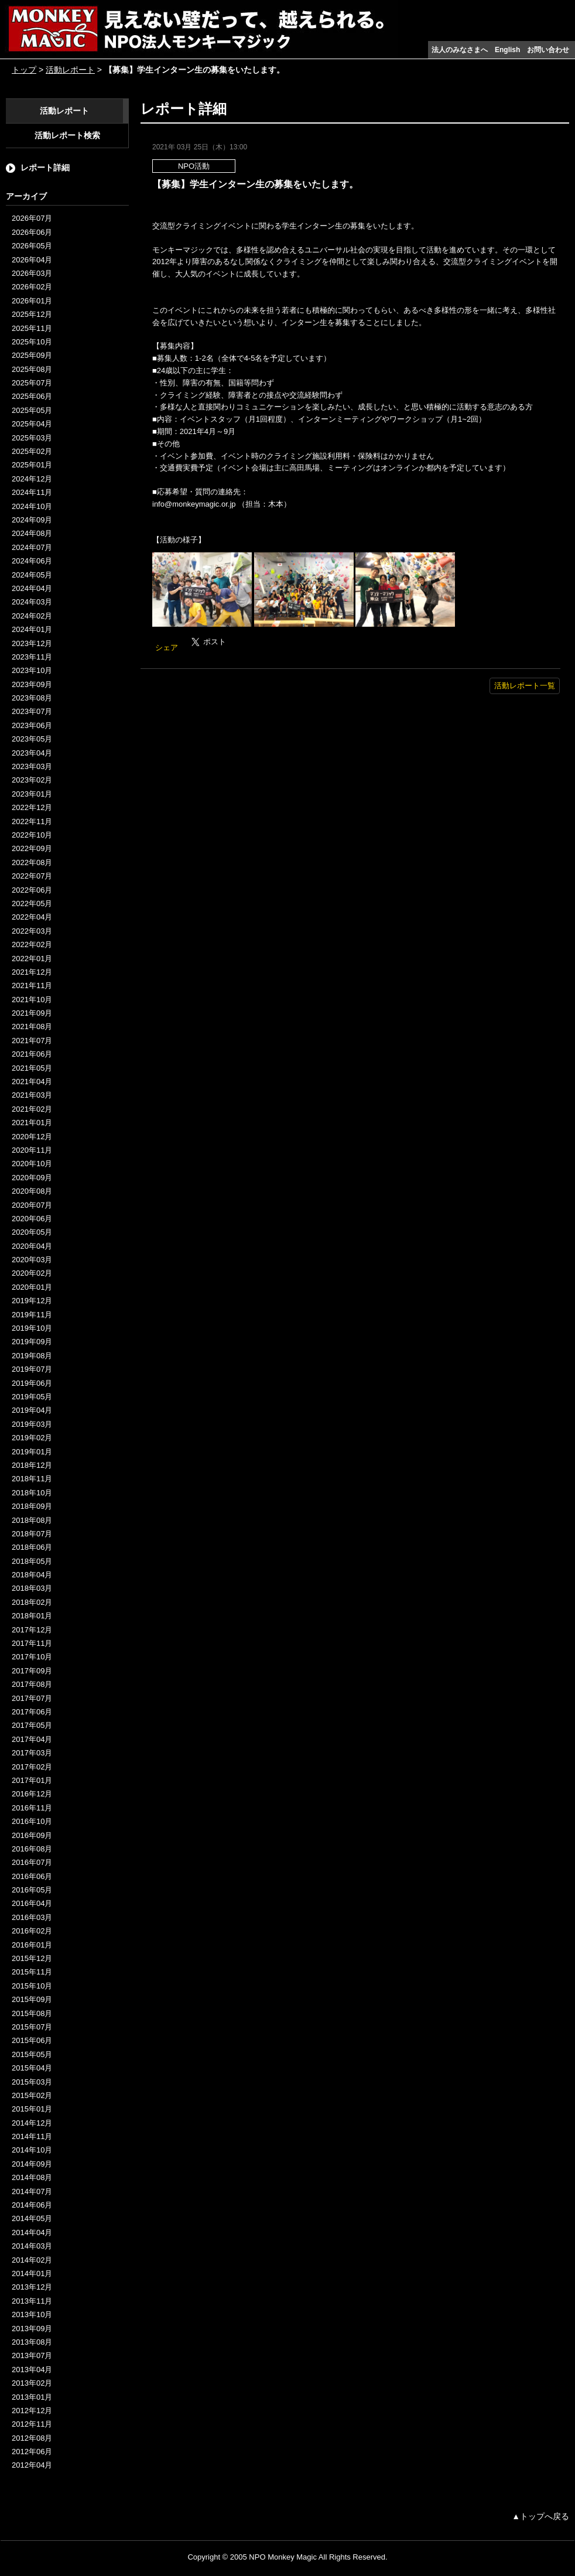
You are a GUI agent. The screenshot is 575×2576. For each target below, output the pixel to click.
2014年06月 (32, 2205)
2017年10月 (32, 1656)
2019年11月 (32, 1314)
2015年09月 (32, 1999)
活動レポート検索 (67, 135)
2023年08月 (32, 697)
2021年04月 (32, 1081)
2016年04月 (32, 1903)
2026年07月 (32, 218)
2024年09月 (32, 519)
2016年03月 (32, 1917)
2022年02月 (32, 944)
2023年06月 (32, 725)
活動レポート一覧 (524, 685)
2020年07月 (32, 1205)
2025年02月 (32, 451)
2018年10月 (32, 1492)
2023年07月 (32, 711)
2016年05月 (32, 1889)
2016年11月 (32, 1807)
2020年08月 (32, 1191)
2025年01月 (32, 464)
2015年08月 (32, 2013)
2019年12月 (32, 1300)
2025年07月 (32, 382)
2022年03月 (32, 931)
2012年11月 (32, 2424)
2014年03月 (32, 2246)
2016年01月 (32, 1944)
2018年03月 (32, 1588)
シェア (166, 647)
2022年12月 (32, 807)
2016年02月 (32, 1930)
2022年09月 (32, 848)
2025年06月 (32, 396)
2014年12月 (32, 2123)
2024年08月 (32, 533)
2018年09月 (32, 1506)
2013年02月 (32, 2383)
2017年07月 (32, 1698)
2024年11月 (32, 492)
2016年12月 (32, 1793)
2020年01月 (32, 1287)
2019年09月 (32, 1341)
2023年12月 (32, 643)
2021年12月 (32, 972)
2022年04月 (32, 917)
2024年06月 (32, 560)
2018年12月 (32, 1465)
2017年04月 (32, 1739)
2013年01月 (32, 2397)
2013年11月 (32, 2301)
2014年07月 (32, 2191)
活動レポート (70, 69)
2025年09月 (32, 355)
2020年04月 (32, 1246)
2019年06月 (32, 1383)
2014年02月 (32, 2260)
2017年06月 (32, 1711)
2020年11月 (32, 1150)
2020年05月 (32, 1232)
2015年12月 (32, 1958)
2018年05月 (32, 1561)
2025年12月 (32, 314)
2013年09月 (32, 2328)
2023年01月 (32, 794)
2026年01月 (32, 300)
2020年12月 (32, 1136)
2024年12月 (32, 478)
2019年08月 (32, 1355)
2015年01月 (32, 2108)
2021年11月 (32, 985)
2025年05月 (32, 410)
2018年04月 (32, 1574)
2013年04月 (32, 2369)
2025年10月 (32, 341)
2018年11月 (32, 1478)
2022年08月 (32, 862)
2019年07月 (32, 1369)
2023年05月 (32, 738)
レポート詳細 (45, 167)
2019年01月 (32, 1451)
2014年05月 (32, 2218)
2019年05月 (32, 1396)
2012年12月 (32, 2410)
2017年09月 (32, 1670)
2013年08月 (32, 2342)
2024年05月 (32, 574)
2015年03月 (32, 2082)
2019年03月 (32, 1424)
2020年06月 (32, 1218)
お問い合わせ (548, 50)
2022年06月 (32, 890)
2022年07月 (32, 876)
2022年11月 (32, 821)
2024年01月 (32, 629)
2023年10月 (32, 670)
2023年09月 (32, 684)
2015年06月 (32, 2040)
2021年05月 (32, 1068)
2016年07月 (32, 1862)
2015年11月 (32, 1971)
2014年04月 (32, 2232)
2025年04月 (32, 423)
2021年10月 (32, 999)
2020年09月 (32, 1177)
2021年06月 (32, 1054)
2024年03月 (32, 601)
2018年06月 (32, 1547)
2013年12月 (32, 2287)
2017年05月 (32, 1725)
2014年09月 (32, 2164)
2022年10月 (32, 835)
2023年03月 (32, 766)
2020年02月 (32, 1273)
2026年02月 (32, 286)
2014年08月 (32, 2177)
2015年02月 (32, 2095)
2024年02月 (32, 615)
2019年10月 (32, 1328)
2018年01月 (32, 1615)
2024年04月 (32, 588)
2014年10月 (32, 2149)
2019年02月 (32, 1437)
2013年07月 (32, 2355)
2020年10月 (32, 1163)
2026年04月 (32, 259)
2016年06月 (32, 1876)
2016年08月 (32, 1848)
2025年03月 (32, 437)
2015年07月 (32, 2026)
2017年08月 (32, 1684)
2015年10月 (32, 1985)
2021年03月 (32, 1095)
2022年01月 (32, 958)
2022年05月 (32, 903)
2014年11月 (32, 2136)
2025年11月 (32, 328)
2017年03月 (32, 1752)
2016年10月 (32, 1821)
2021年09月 (32, 1013)
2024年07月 (32, 547)
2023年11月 (32, 656)
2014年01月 (32, 2273)
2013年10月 (32, 2314)
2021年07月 (32, 1040)
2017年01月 (32, 1780)
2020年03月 (32, 1259)
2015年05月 (32, 2054)
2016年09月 (32, 1835)
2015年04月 (32, 2067)
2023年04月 (32, 753)
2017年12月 (32, 1629)
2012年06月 (32, 2451)
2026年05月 (32, 245)
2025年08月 (32, 369)
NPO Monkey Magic (283, 2557)
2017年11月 (32, 1643)
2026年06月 (32, 232)
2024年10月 (32, 506)
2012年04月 (32, 2465)
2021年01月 (32, 1122)
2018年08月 (32, 1520)
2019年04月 (32, 1410)
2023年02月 (32, 779)
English (507, 50)
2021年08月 (32, 1026)
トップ (24, 69)
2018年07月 (32, 1533)
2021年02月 (32, 1109)
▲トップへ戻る (540, 2516)
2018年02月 (32, 1602)
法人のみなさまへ (460, 50)
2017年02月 (32, 1766)
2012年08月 (32, 2438)
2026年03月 (32, 273)
